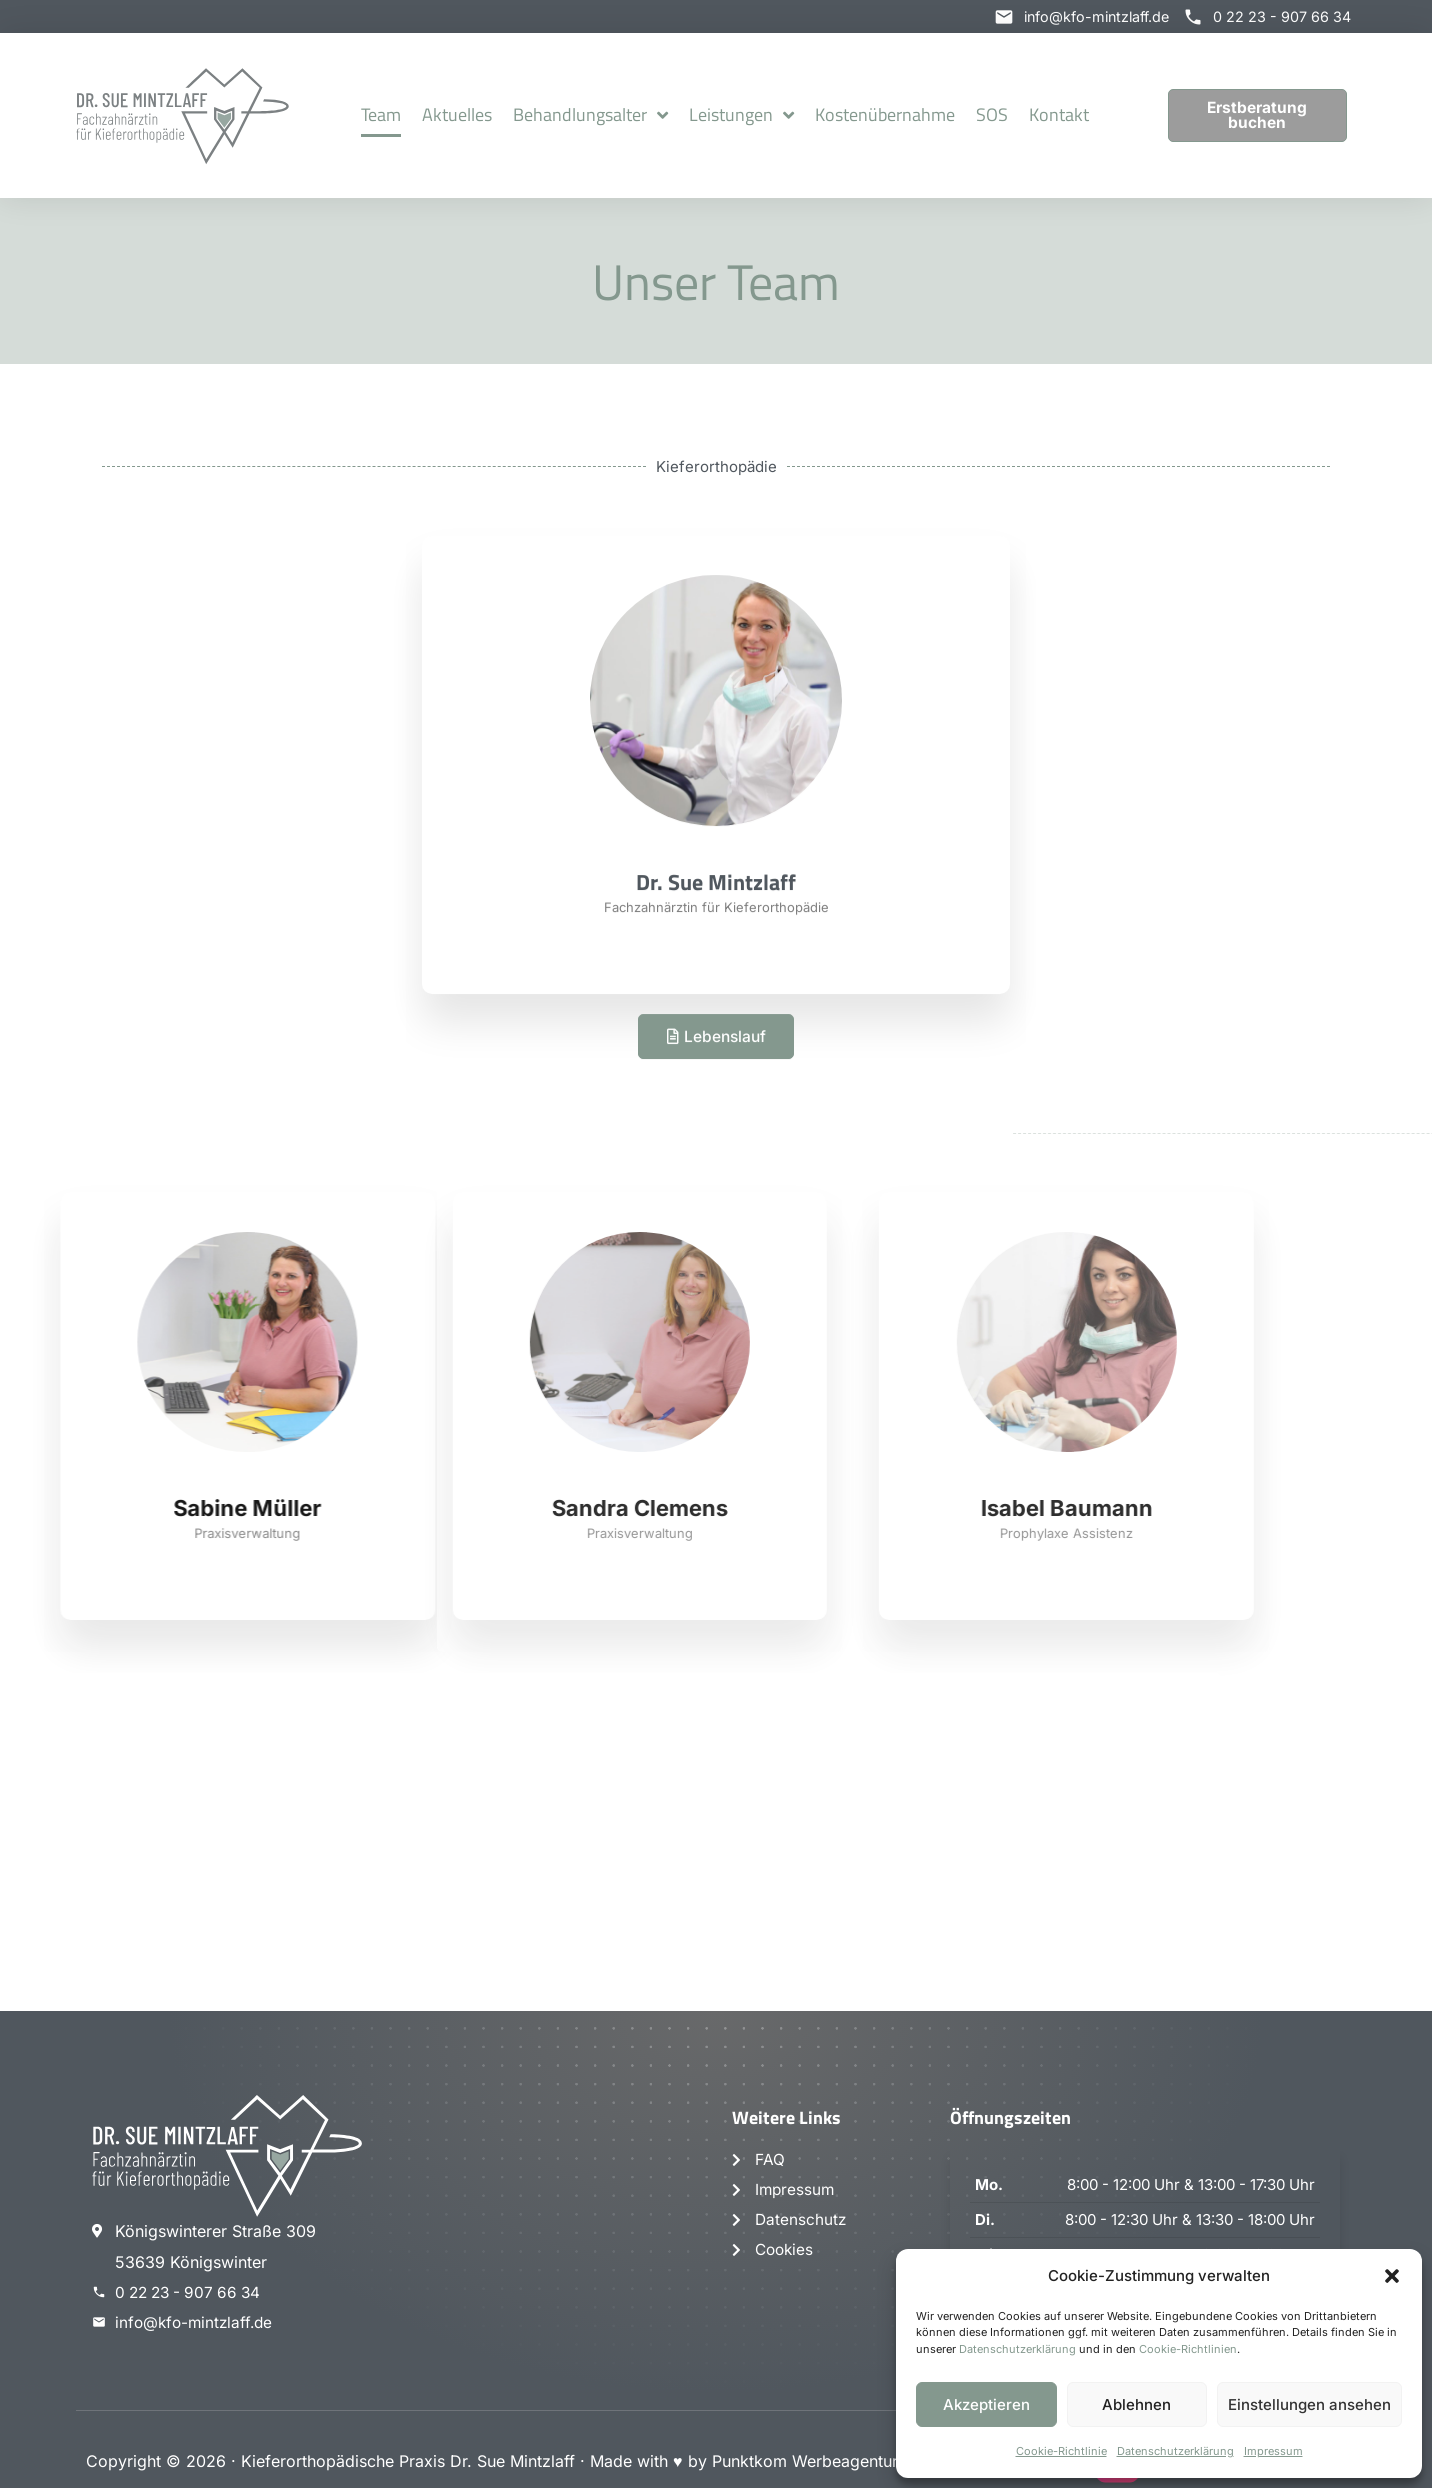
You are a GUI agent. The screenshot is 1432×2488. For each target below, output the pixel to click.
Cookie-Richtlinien (1188, 2349)
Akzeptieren (986, 2404)
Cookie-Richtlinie (1061, 2451)
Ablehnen (1136, 2404)
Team (381, 115)
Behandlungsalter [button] (590, 116)
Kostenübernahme (885, 115)
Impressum (1273, 2451)
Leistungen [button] (741, 116)
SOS (992, 115)
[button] (1392, 2276)
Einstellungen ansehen (1309, 2404)
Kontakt (1059, 115)
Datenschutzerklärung (1017, 2349)
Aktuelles (457, 115)
